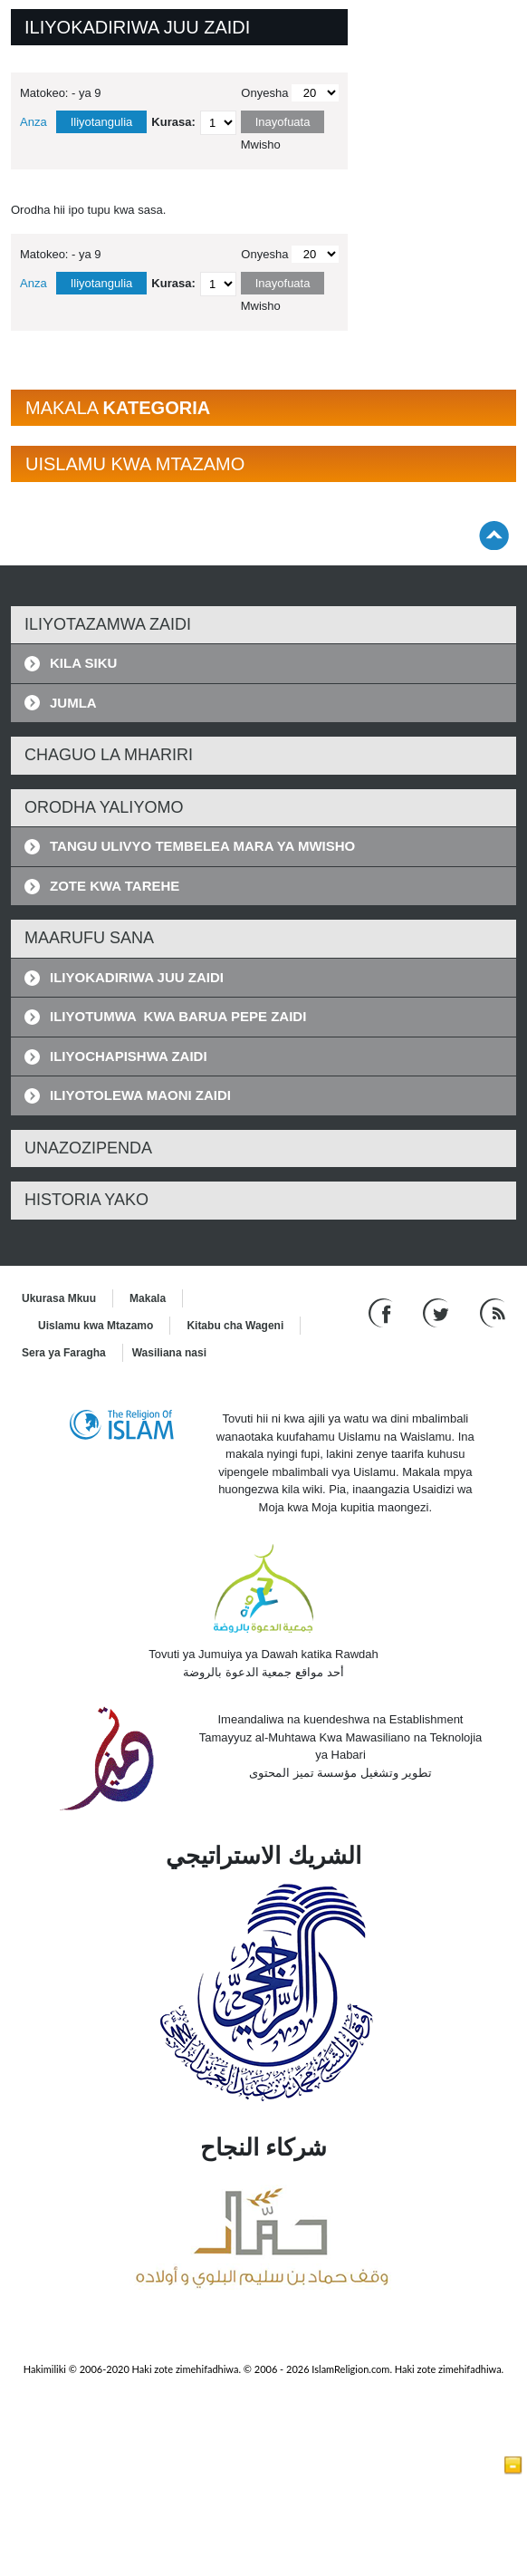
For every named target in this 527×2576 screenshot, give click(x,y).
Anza (33, 122)
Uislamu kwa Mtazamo (95, 1325)
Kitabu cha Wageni (235, 1325)
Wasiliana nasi (169, 1352)
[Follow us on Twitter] (438, 1312)
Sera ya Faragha (64, 1352)
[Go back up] (494, 535)
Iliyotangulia (102, 122)
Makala (147, 1298)
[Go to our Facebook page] (383, 1312)
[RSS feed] (492, 1312)
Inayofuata (283, 122)
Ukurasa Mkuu (59, 1298)
